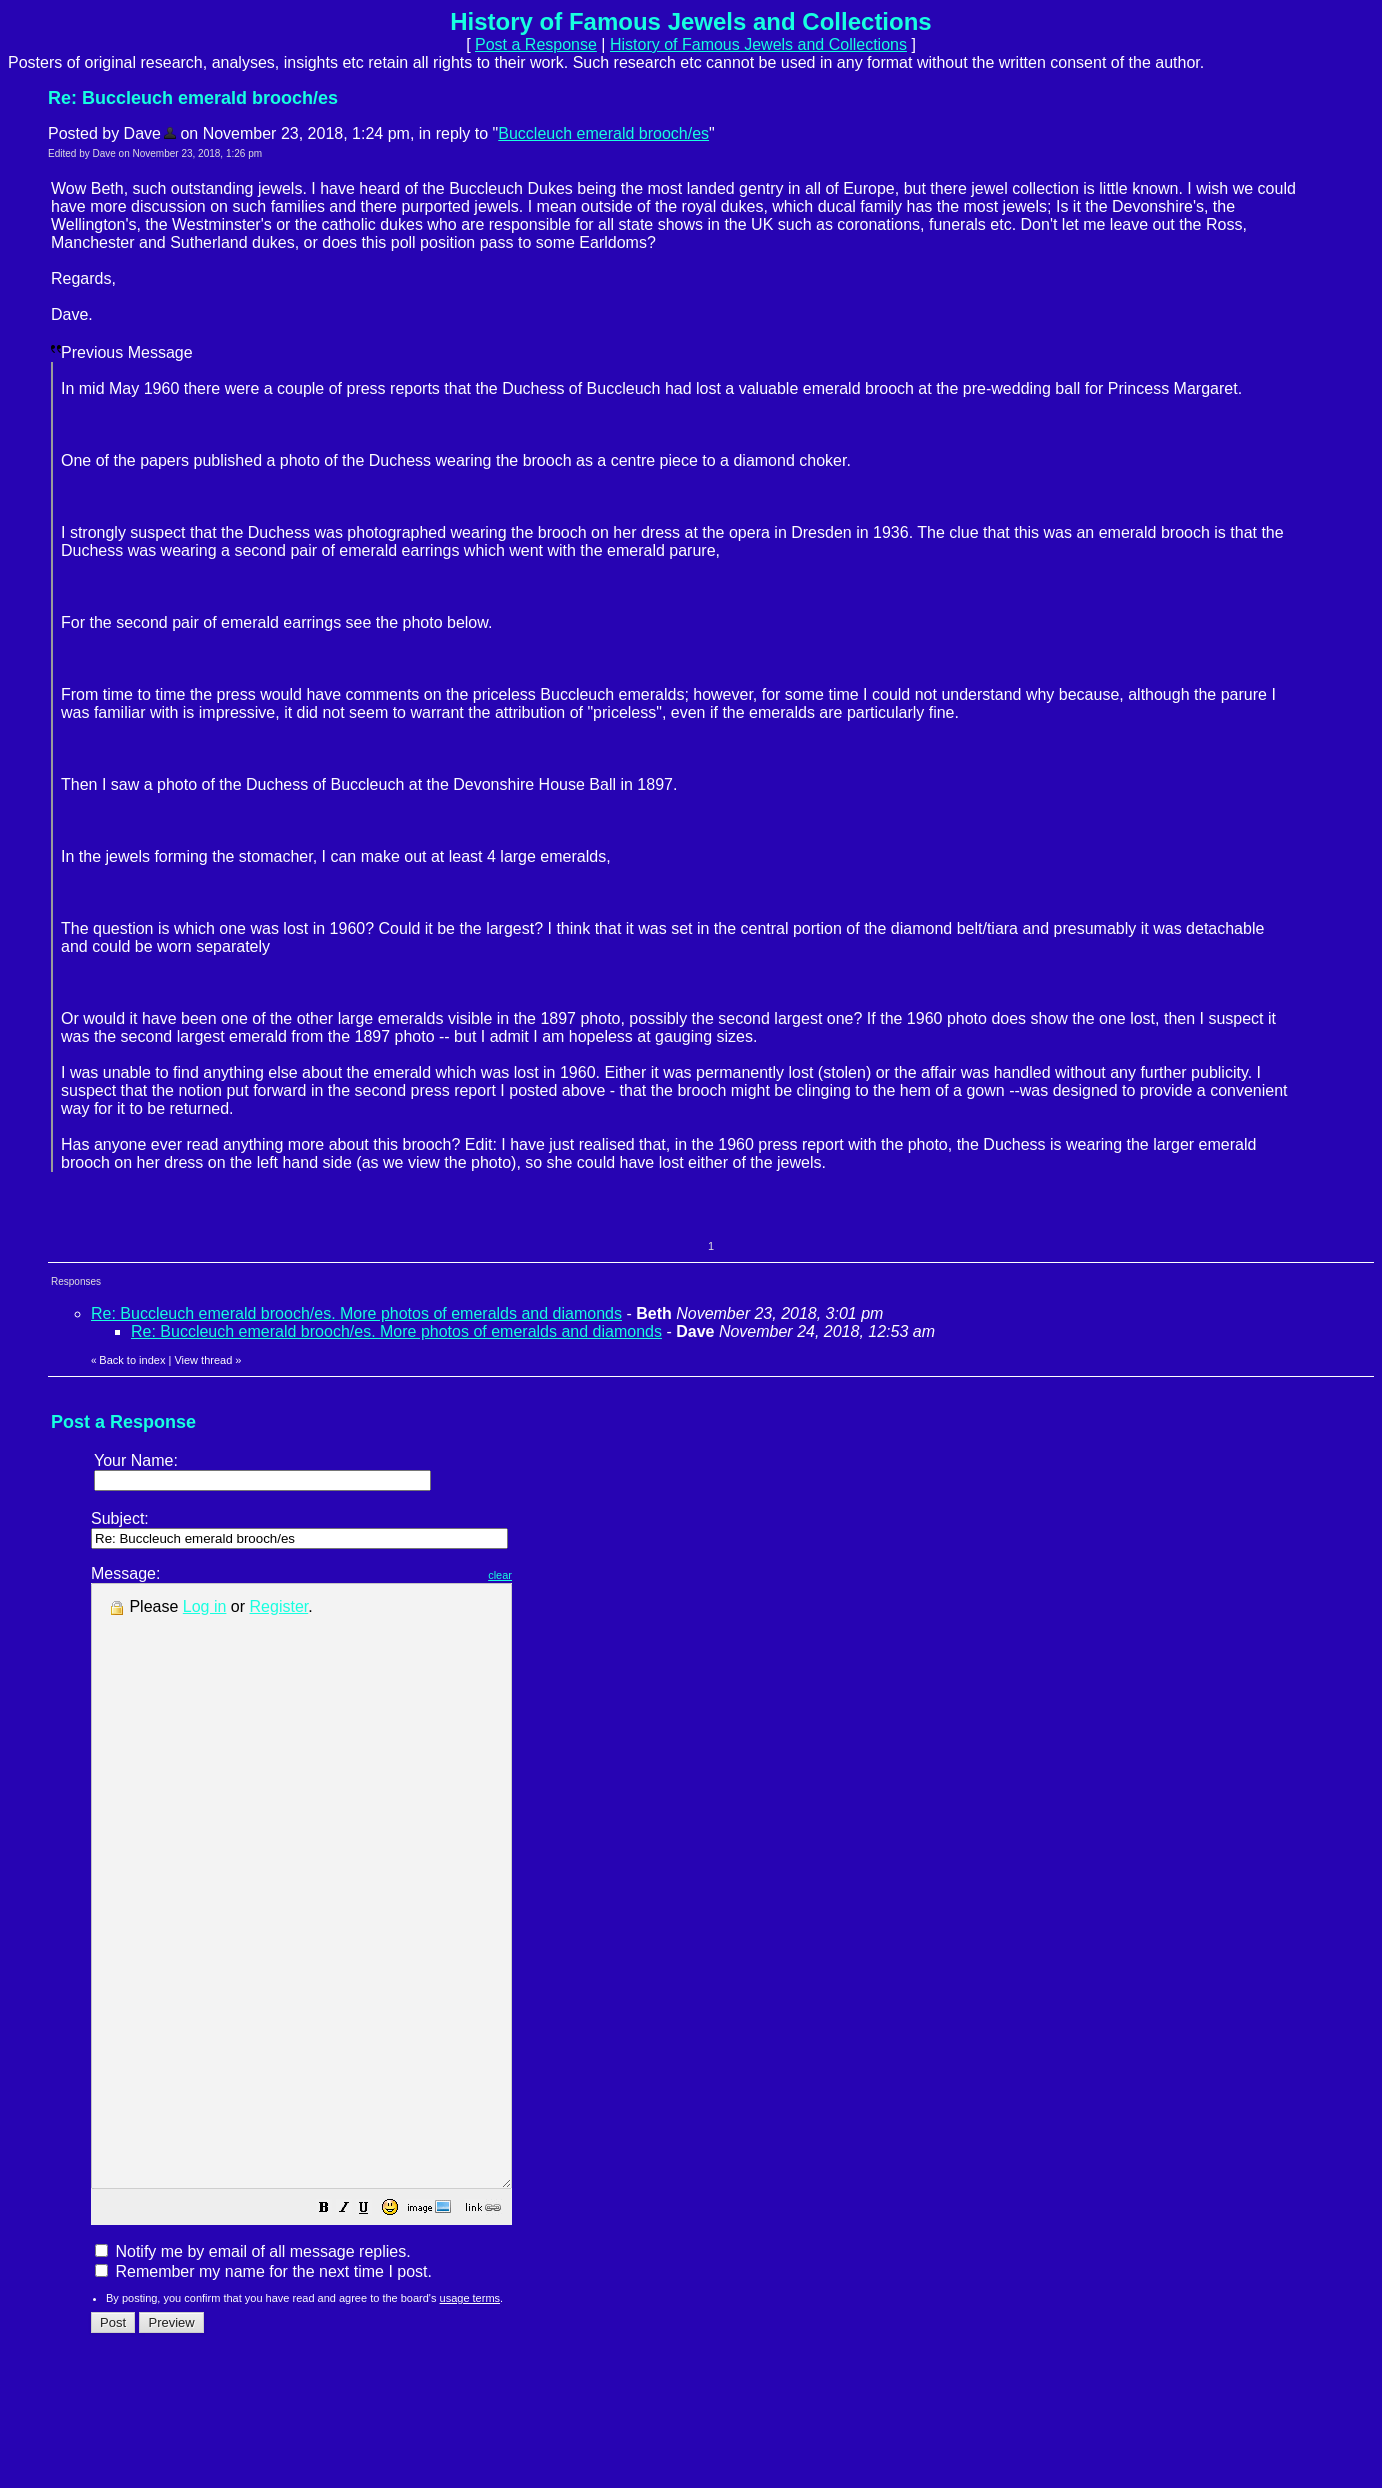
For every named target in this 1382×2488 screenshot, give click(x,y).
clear (550, 1575)
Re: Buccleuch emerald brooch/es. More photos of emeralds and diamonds (356, 1313)
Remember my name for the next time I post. (263, 2391)
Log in (205, 1606)
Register (279, 1606)
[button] (374, 2329)
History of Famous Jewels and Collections (758, 44)
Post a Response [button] (536, 44)
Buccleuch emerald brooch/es (603, 133)
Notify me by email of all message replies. (253, 2371)
